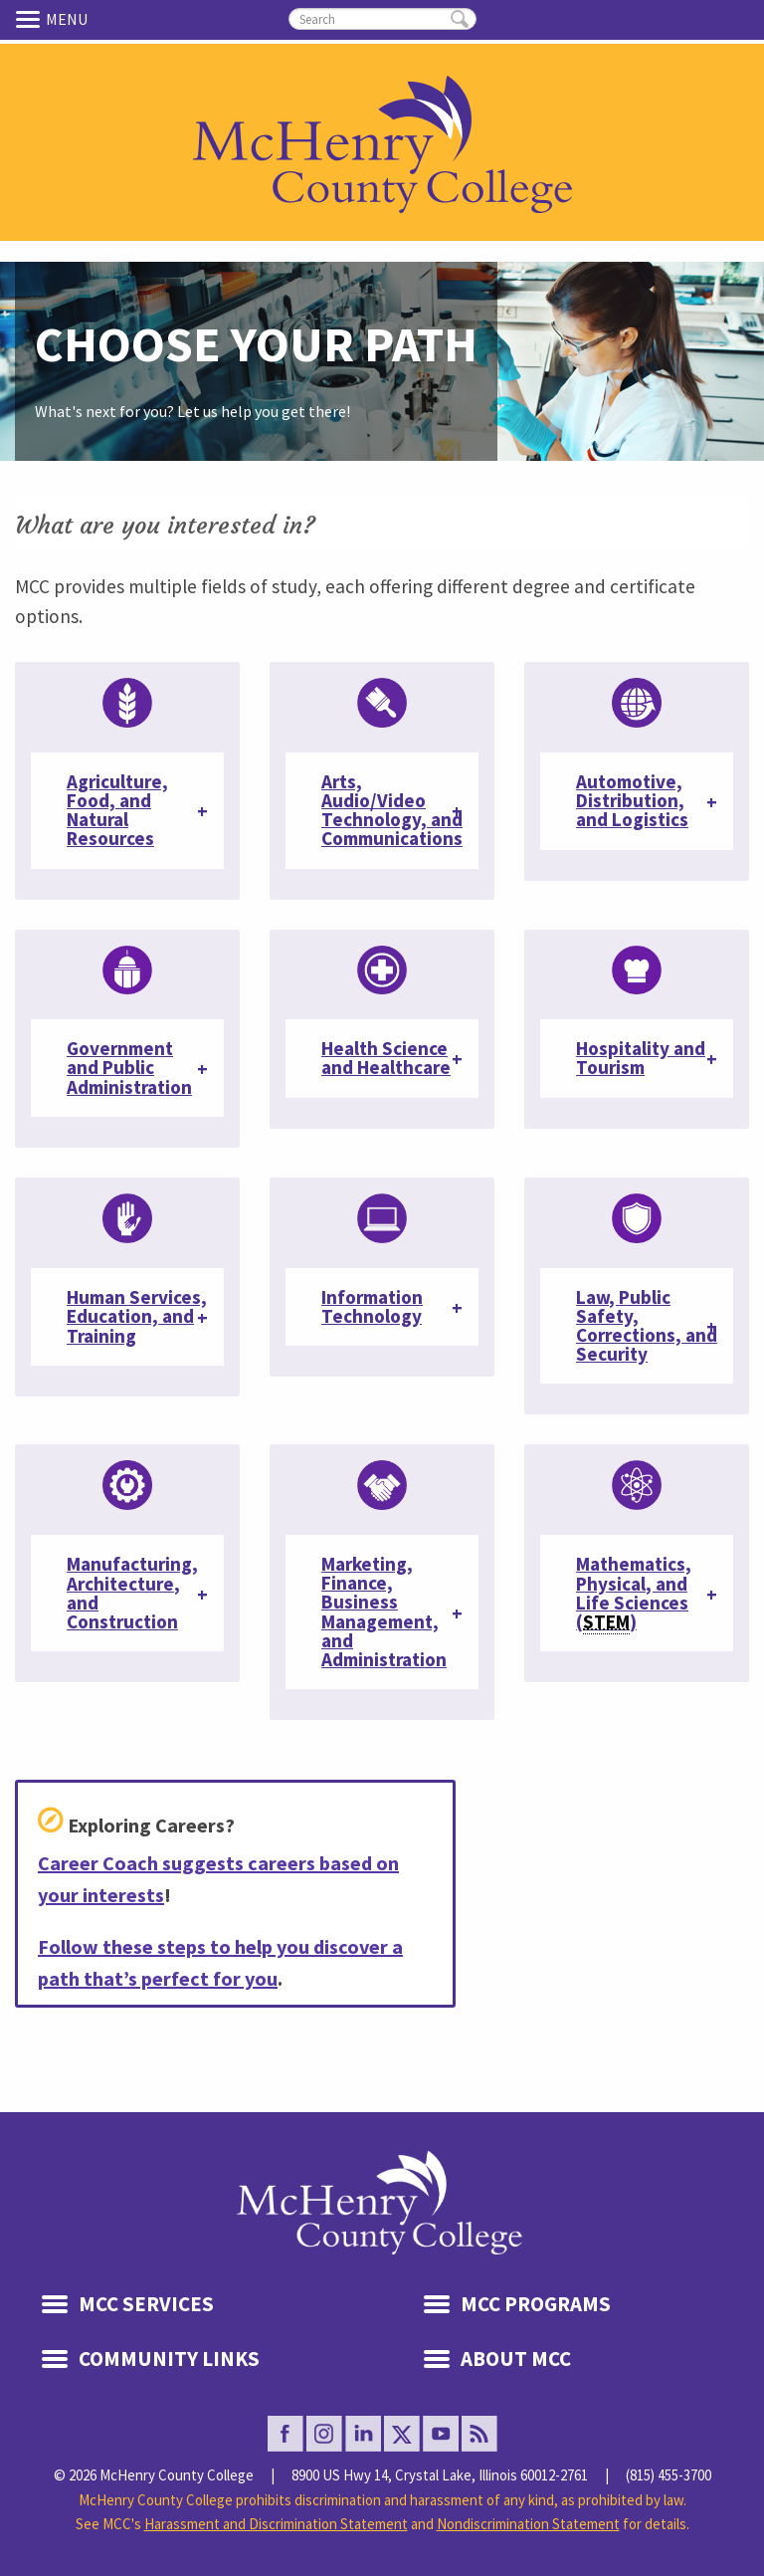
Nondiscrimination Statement (528, 2523)
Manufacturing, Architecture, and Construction (132, 1592)
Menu (31, 19)
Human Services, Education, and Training (137, 1316)
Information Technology (372, 1306)
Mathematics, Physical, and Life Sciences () (633, 1593)
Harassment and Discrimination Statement (276, 2523)
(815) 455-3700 (668, 2475)
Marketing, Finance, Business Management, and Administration (384, 1611)
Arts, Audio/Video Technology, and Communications (392, 810)
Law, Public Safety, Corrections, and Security (646, 1326)
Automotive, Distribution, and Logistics (632, 800)
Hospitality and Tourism (640, 1057)
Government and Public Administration (129, 1067)
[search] (382, 19)
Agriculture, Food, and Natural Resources (117, 810)
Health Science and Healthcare (386, 1057)
